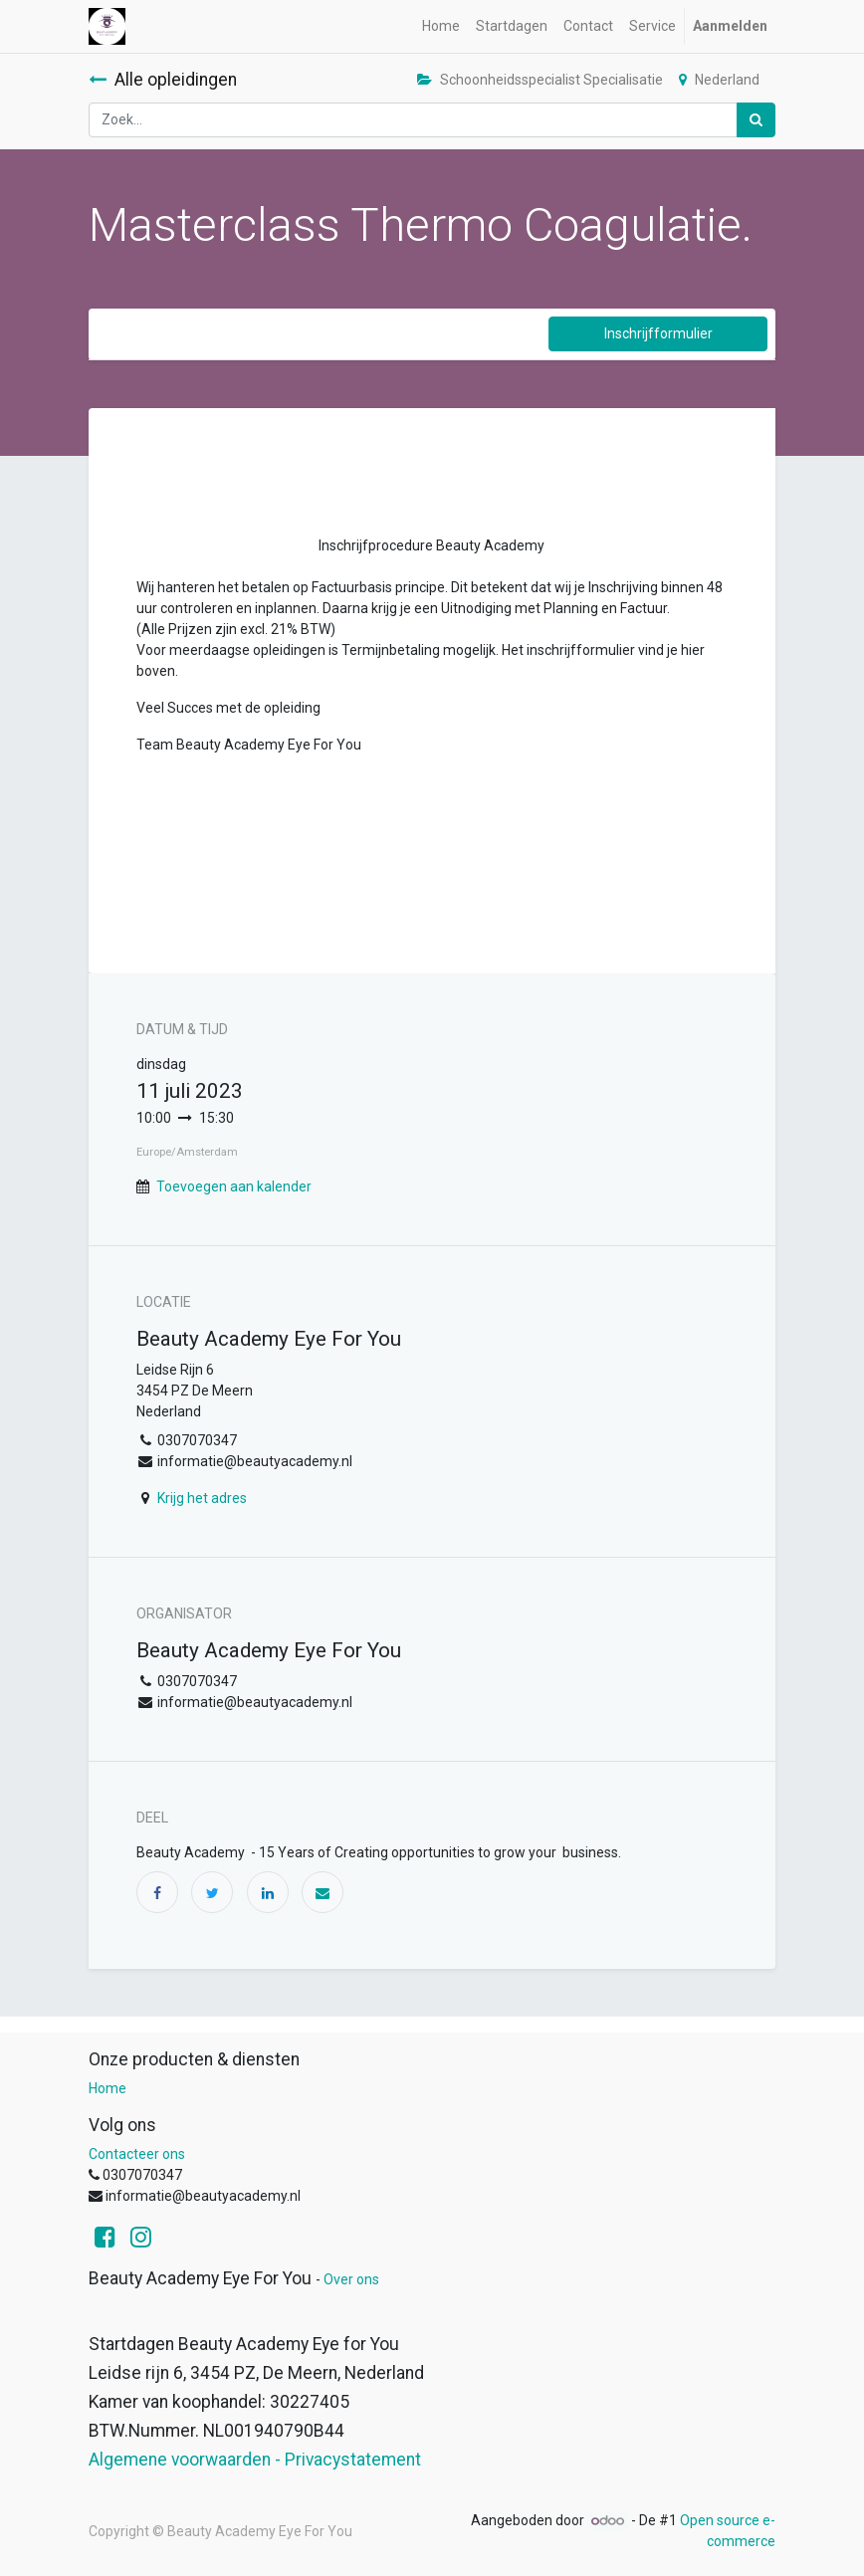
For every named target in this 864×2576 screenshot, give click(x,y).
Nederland (719, 80)
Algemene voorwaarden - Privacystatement (255, 2459)
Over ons (351, 2279)
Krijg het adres (202, 1498)
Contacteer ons (137, 2154)
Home (107, 2088)
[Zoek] (756, 120)
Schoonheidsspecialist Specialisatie (540, 80)
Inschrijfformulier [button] (658, 333)
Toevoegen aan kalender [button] (234, 1186)
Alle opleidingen (163, 80)
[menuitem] (441, 26)
